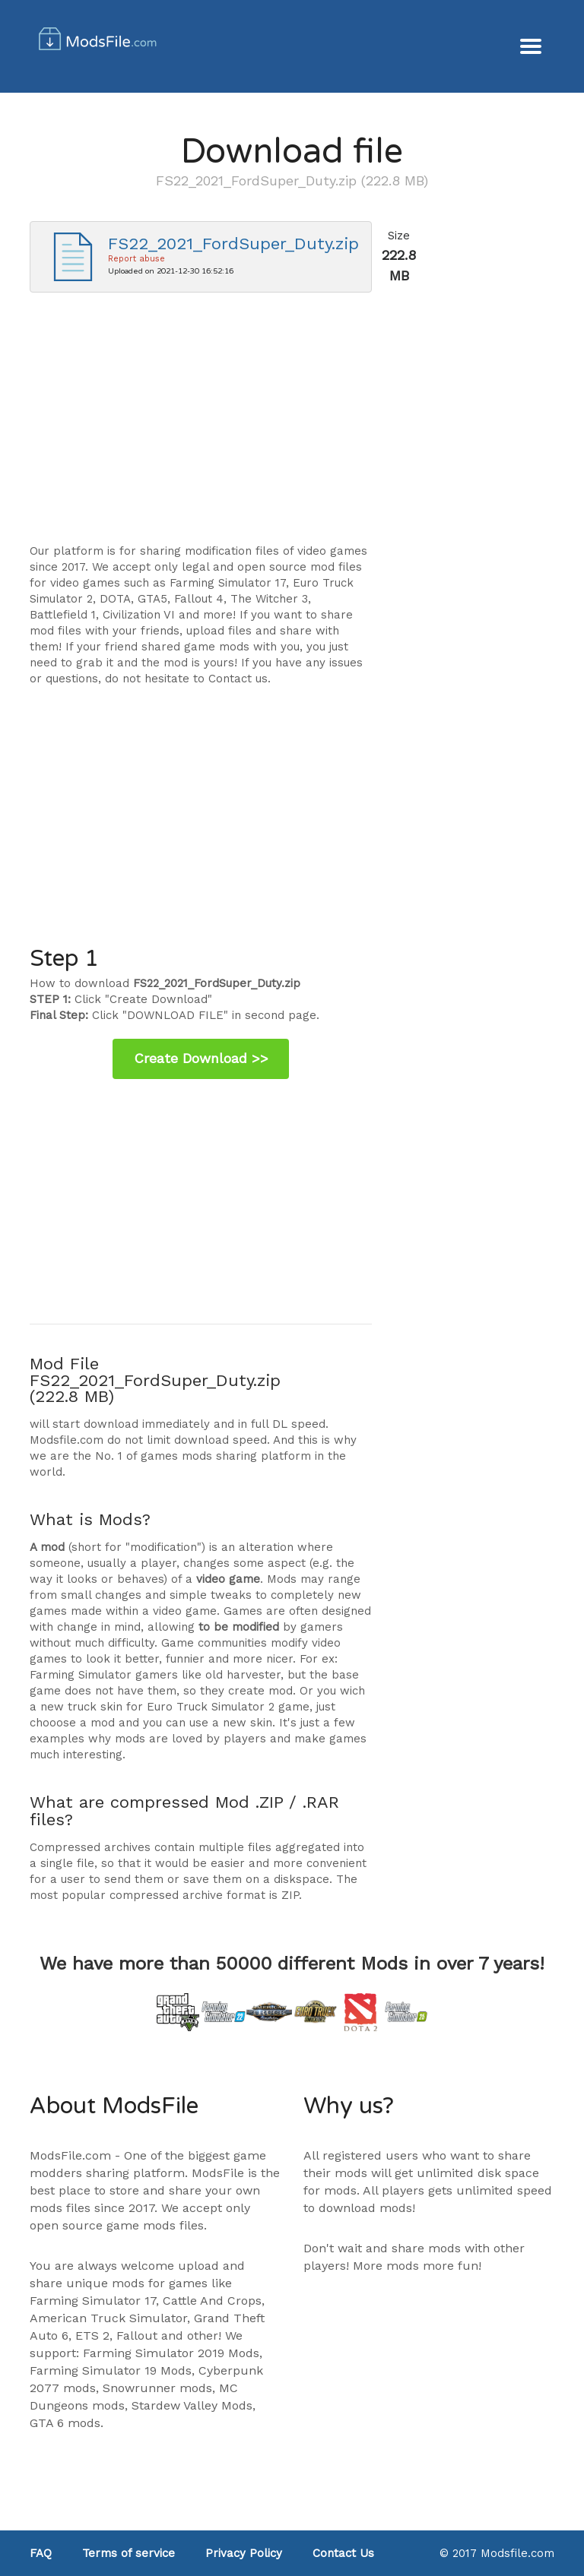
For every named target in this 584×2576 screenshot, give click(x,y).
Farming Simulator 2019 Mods (171, 2353)
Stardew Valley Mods (192, 2405)
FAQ (41, 2553)
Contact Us (343, 2553)
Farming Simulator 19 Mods (111, 2370)
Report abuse (136, 259)
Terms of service (128, 2553)
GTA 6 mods (65, 2423)
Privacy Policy (243, 2553)
